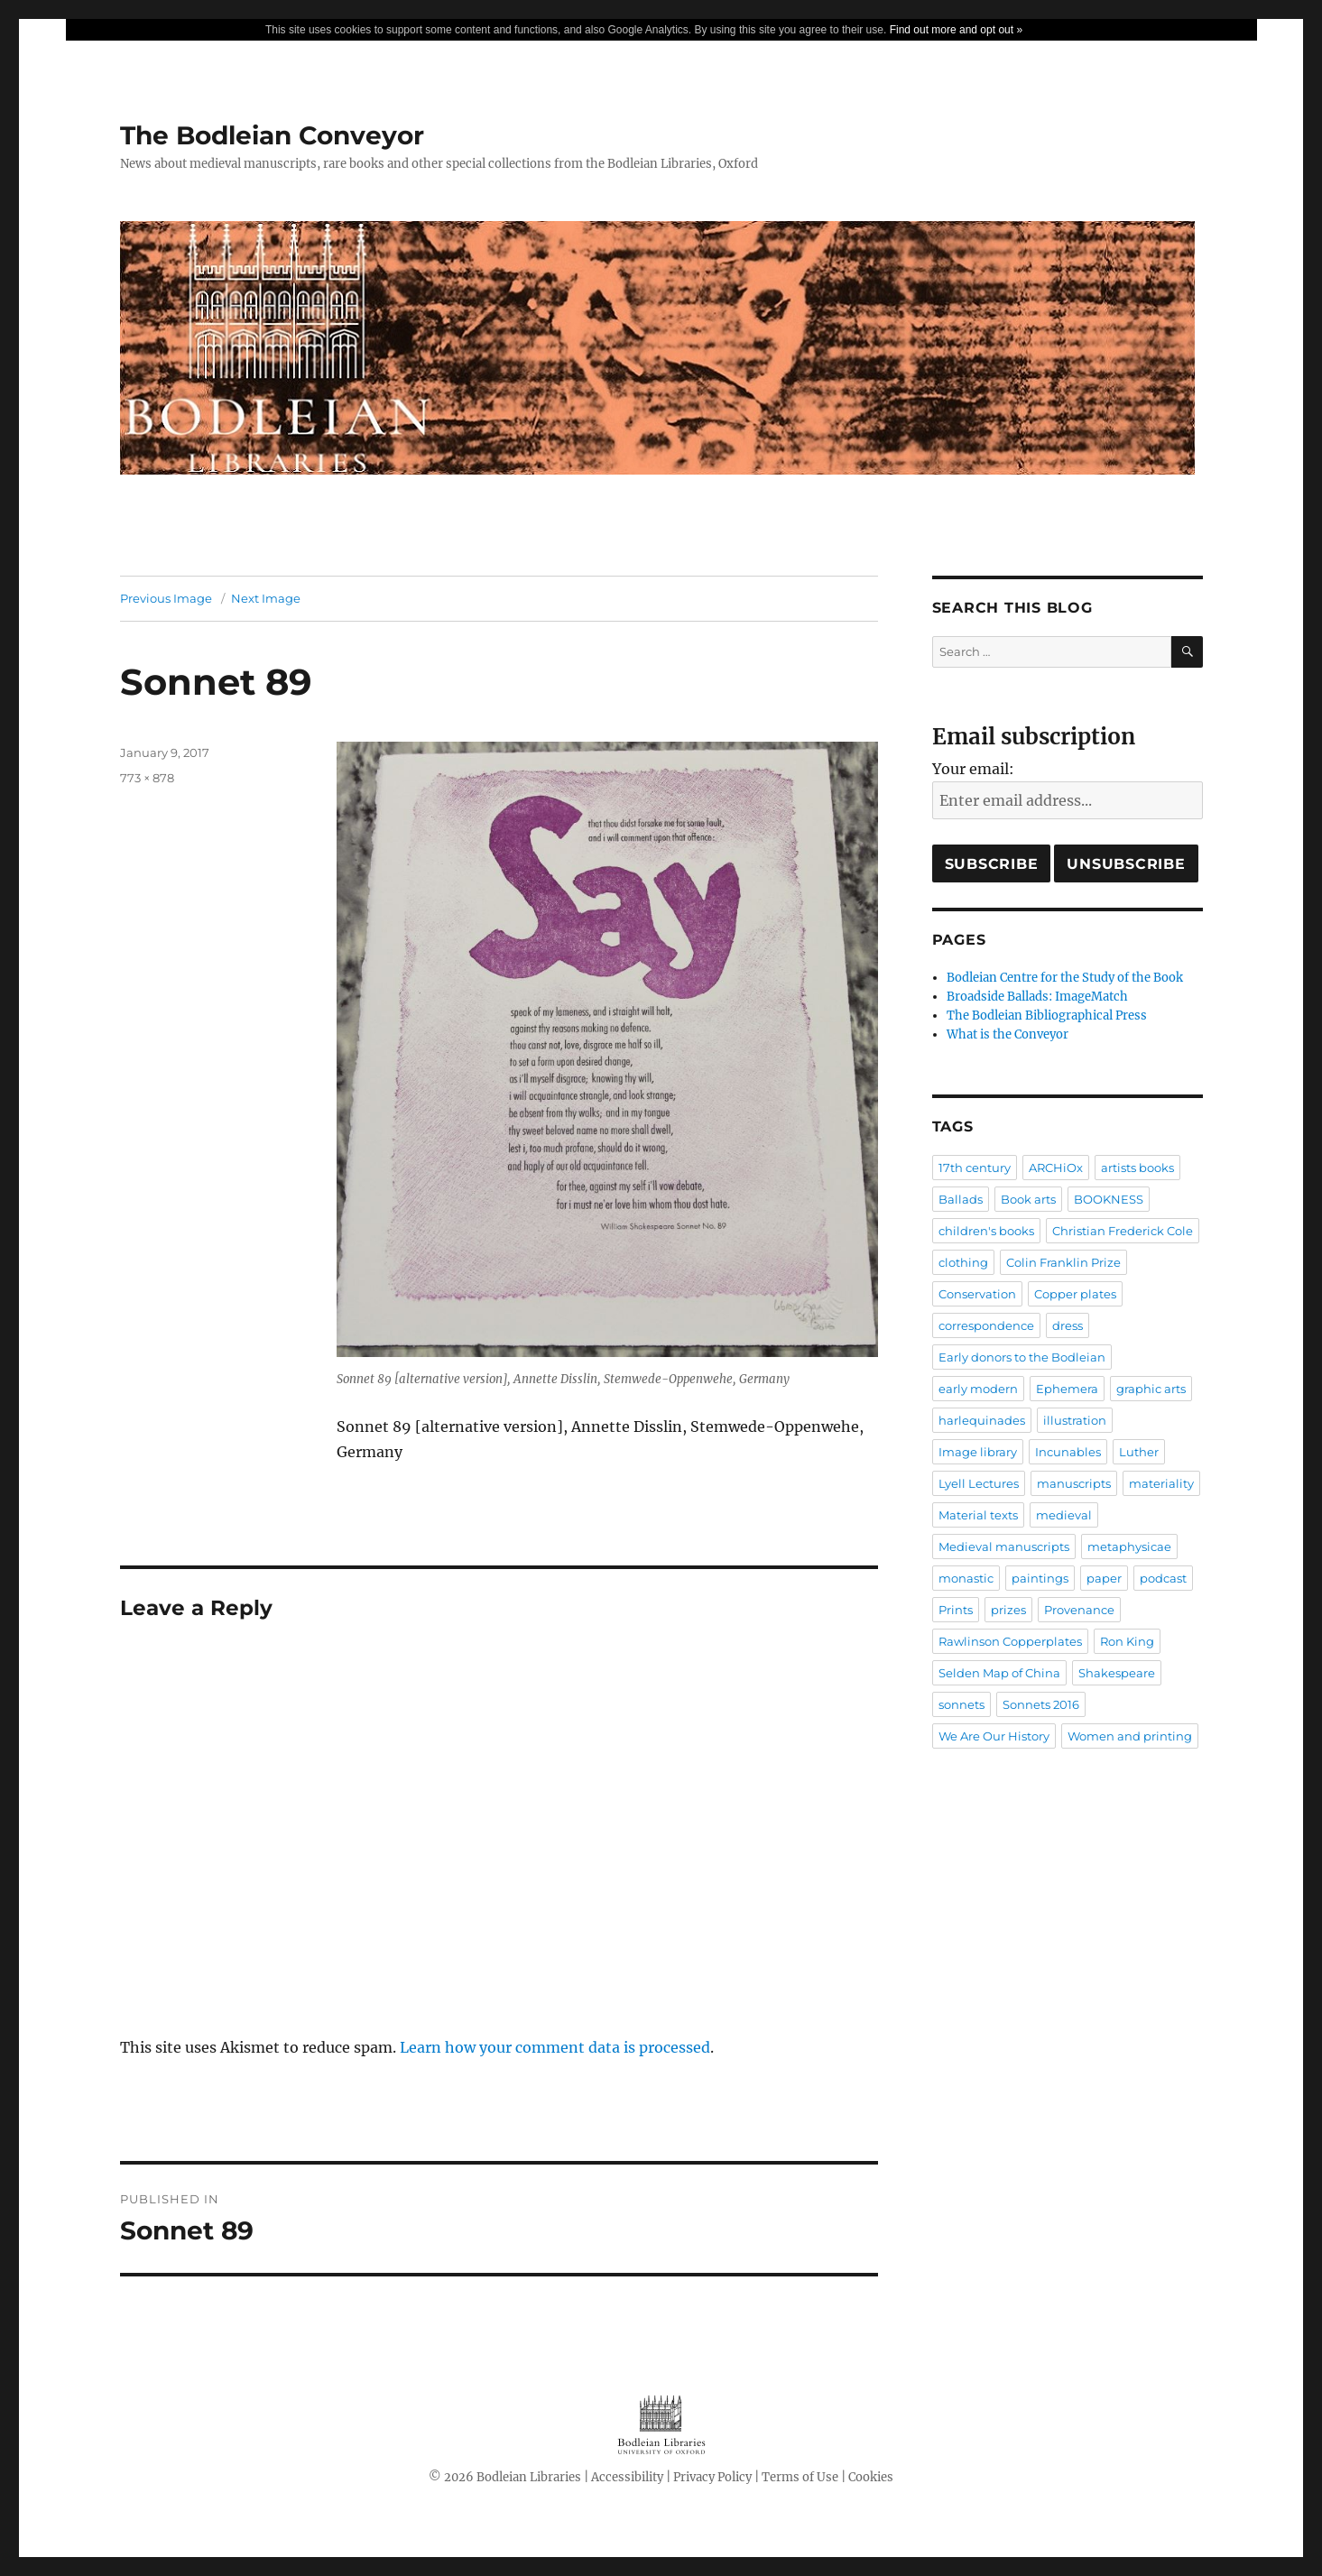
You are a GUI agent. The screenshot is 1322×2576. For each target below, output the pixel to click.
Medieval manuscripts (1003, 1546)
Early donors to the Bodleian (1021, 1357)
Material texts (978, 1515)
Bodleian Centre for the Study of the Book (1065, 977)
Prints (955, 1609)
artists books (1137, 1167)
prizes (1008, 1609)
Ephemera (1067, 1388)
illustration (1074, 1420)
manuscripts (1074, 1483)
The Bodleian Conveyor (272, 135)
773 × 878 (147, 778)
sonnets (961, 1704)
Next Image (265, 598)
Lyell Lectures (978, 1483)
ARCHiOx (1056, 1167)
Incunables (1068, 1452)
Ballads (960, 1199)
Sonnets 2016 (1041, 1704)
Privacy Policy (712, 2477)
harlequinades (981, 1420)
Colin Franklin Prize (1063, 1262)
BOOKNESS (1108, 1199)
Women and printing (1130, 1736)
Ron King (1127, 1641)
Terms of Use (800, 2477)
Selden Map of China (999, 1673)
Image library (977, 1452)
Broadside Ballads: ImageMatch (1037, 996)
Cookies (870, 2477)
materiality (1161, 1483)
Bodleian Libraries (528, 2477)
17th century (974, 1167)
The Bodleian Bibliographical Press (1047, 1015)
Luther (1139, 1452)
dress (1067, 1325)
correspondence (986, 1325)
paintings (1040, 1578)
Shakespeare (1116, 1673)
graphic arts (1151, 1388)
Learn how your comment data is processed (555, 2047)
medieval (1064, 1515)
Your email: (973, 769)
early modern (978, 1388)
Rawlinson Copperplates (1010, 1641)
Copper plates (1075, 1294)
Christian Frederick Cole (1122, 1230)
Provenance (1079, 1609)
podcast (1163, 1578)
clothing (963, 1262)
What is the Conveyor (1007, 1034)
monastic (966, 1578)
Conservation (977, 1294)
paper (1104, 1578)
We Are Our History (993, 1736)
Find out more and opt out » (956, 29)
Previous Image (166, 598)
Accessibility (627, 2477)
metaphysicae (1129, 1546)
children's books (986, 1230)
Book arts (1028, 1199)
